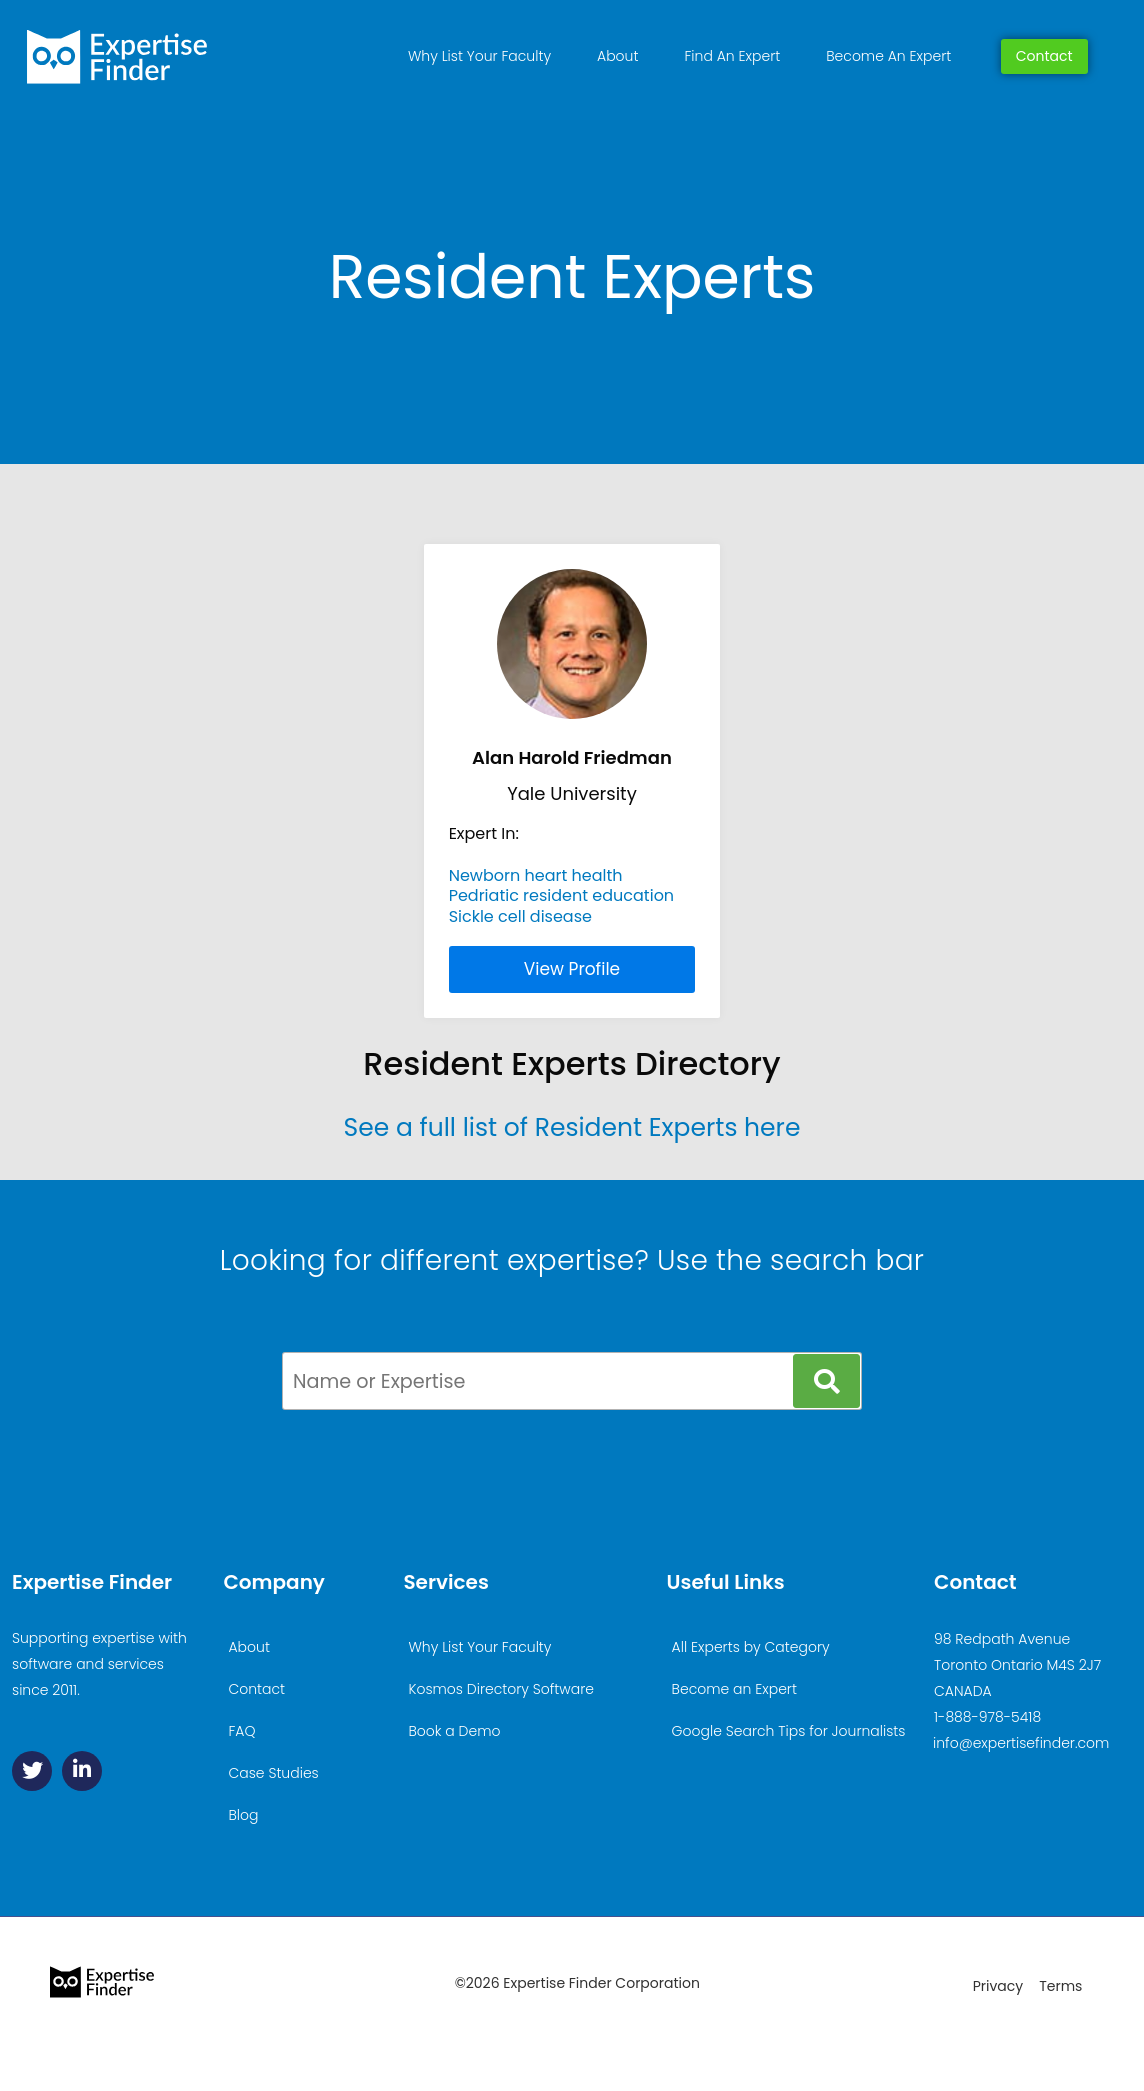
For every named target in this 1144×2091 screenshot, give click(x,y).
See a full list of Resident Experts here (572, 1127)
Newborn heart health (536, 875)
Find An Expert (732, 56)
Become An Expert (888, 56)
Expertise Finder (92, 1582)
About (617, 56)
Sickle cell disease (520, 916)
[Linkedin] (82, 1771)
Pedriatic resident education (561, 895)
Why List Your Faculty (479, 56)
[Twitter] (32, 1771)
